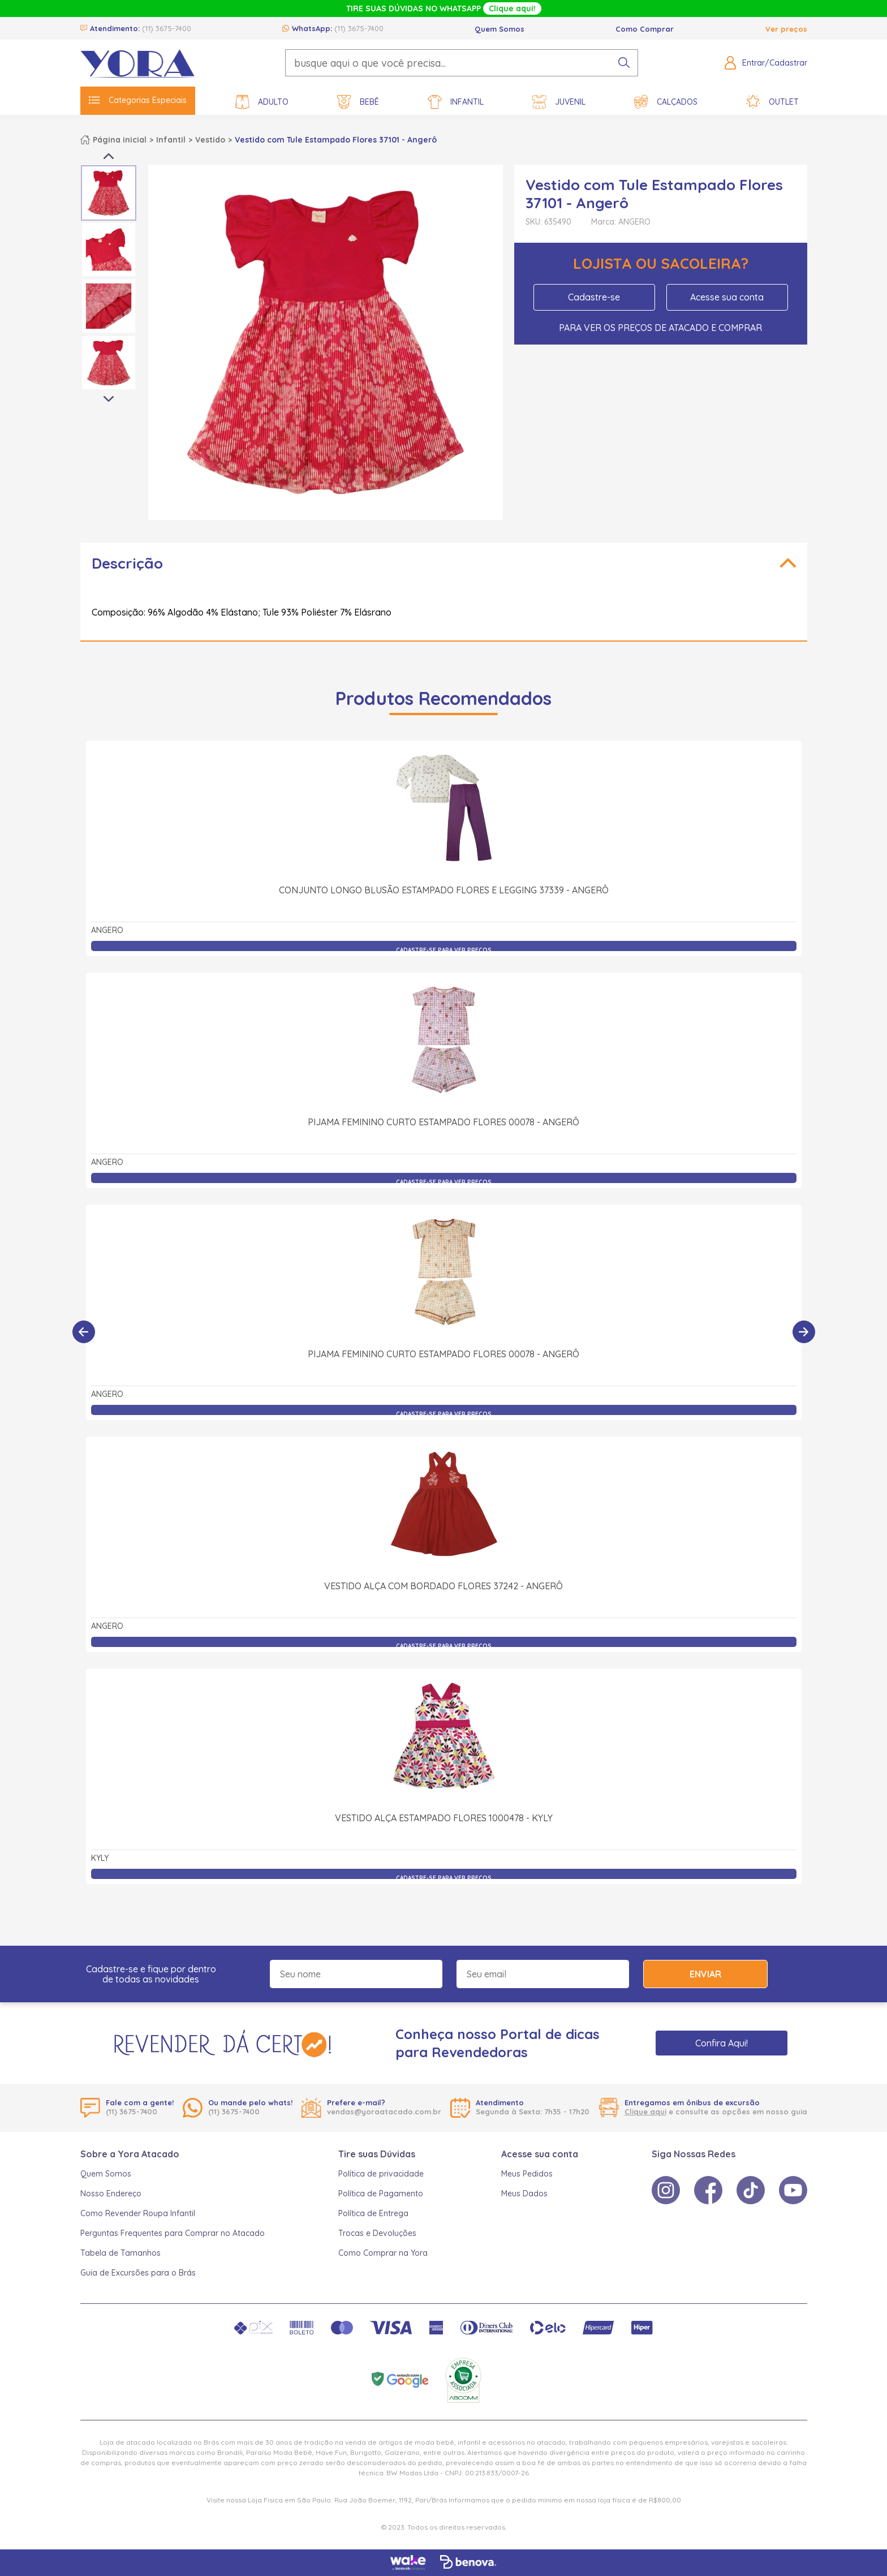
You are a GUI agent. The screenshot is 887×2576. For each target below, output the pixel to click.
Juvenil (558, 102)
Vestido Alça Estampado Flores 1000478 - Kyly (444, 1693)
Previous (108, 156)
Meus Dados (524, 2193)
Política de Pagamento (380, 2193)
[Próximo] (804, 1332)
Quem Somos (499, 28)
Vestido (210, 140)
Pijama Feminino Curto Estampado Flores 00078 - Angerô (443, 1122)
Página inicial (120, 140)
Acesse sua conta (727, 297)
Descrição (127, 563)
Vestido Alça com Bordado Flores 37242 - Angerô (443, 1461)
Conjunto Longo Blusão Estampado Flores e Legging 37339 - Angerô (444, 890)
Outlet (772, 102)
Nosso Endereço (110, 2193)
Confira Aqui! (721, 2043)
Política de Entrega (373, 2213)
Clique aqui (645, 2111)
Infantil (456, 102)
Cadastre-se (594, 297)
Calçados (665, 102)
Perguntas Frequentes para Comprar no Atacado (172, 2233)
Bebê (358, 102)
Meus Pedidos (527, 2174)
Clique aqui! (512, 8)
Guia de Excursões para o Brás (138, 2273)
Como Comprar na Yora (383, 2253)
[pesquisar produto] (624, 62)
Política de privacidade (381, 2174)
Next (108, 399)
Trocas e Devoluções (377, 2233)
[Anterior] (83, 1332)
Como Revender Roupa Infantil (137, 2213)
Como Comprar (644, 28)
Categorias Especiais (138, 100)
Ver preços (786, 28)
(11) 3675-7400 (166, 28)
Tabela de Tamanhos (120, 2253)
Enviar (705, 1974)
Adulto (262, 102)
